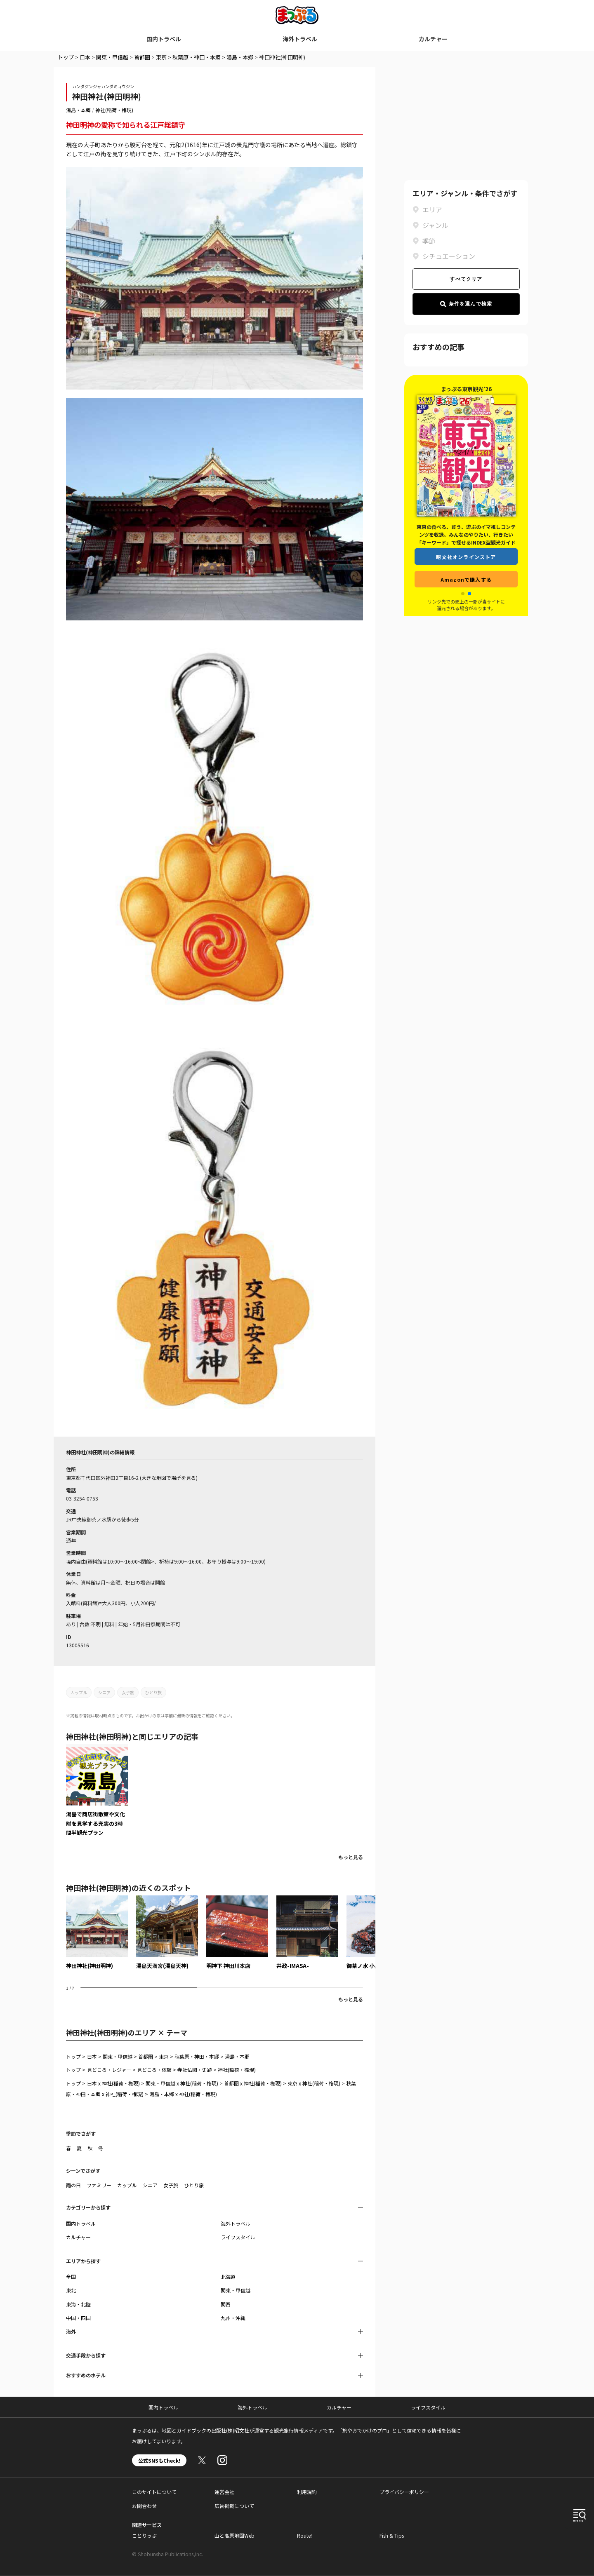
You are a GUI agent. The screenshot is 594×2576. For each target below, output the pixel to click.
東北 (71, 2290)
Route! (304, 2535)
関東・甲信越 (112, 57)
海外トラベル (300, 39)
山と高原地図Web (234, 2535)
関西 (226, 2304)
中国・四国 (78, 2317)
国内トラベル (163, 39)
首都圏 (142, 57)
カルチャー (433, 39)
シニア (104, 1692)
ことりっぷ (144, 2535)
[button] (462, 593)
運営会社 (224, 2491)
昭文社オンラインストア (466, 556)
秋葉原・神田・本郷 (196, 57)
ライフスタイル (238, 2236)
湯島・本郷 (239, 57)
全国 (71, 2276)
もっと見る (350, 1856)
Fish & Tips (392, 2535)
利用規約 (307, 2491)
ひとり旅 (153, 1692)
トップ (66, 57)
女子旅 (128, 1692)
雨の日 (73, 2185)
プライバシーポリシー (404, 2491)
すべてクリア (466, 279)
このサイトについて (154, 2491)
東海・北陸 (78, 2304)
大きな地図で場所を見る (168, 1477)
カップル (79, 1692)
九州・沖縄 (233, 2317)
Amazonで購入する (466, 579)
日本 (85, 57)
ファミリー (99, 2185)
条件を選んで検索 (466, 304)
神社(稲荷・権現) (114, 109)
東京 (161, 57)
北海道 (228, 2276)
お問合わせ (144, 2505)
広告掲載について (234, 2505)
